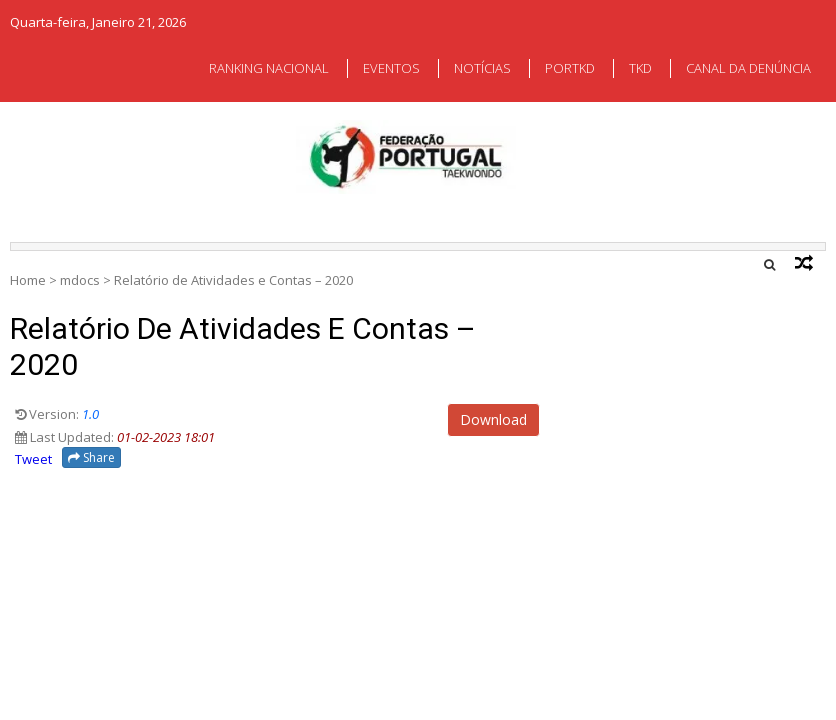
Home (28, 280)
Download (493, 419)
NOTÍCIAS (482, 68)
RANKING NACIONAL (269, 68)
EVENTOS (391, 68)
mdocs (80, 280)
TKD (640, 68)
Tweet (33, 459)
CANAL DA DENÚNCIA (748, 68)
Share (91, 457)
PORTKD (570, 68)
